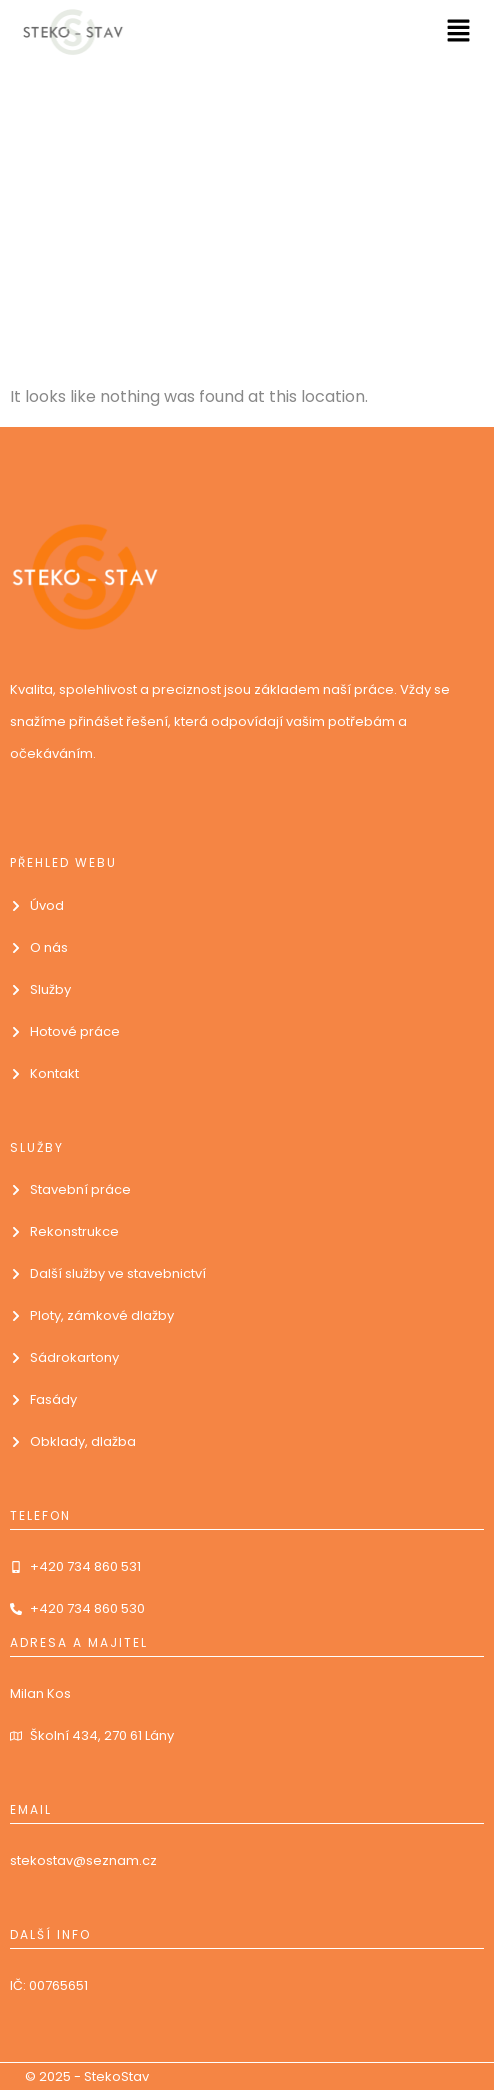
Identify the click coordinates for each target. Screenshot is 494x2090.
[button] (459, 32)
